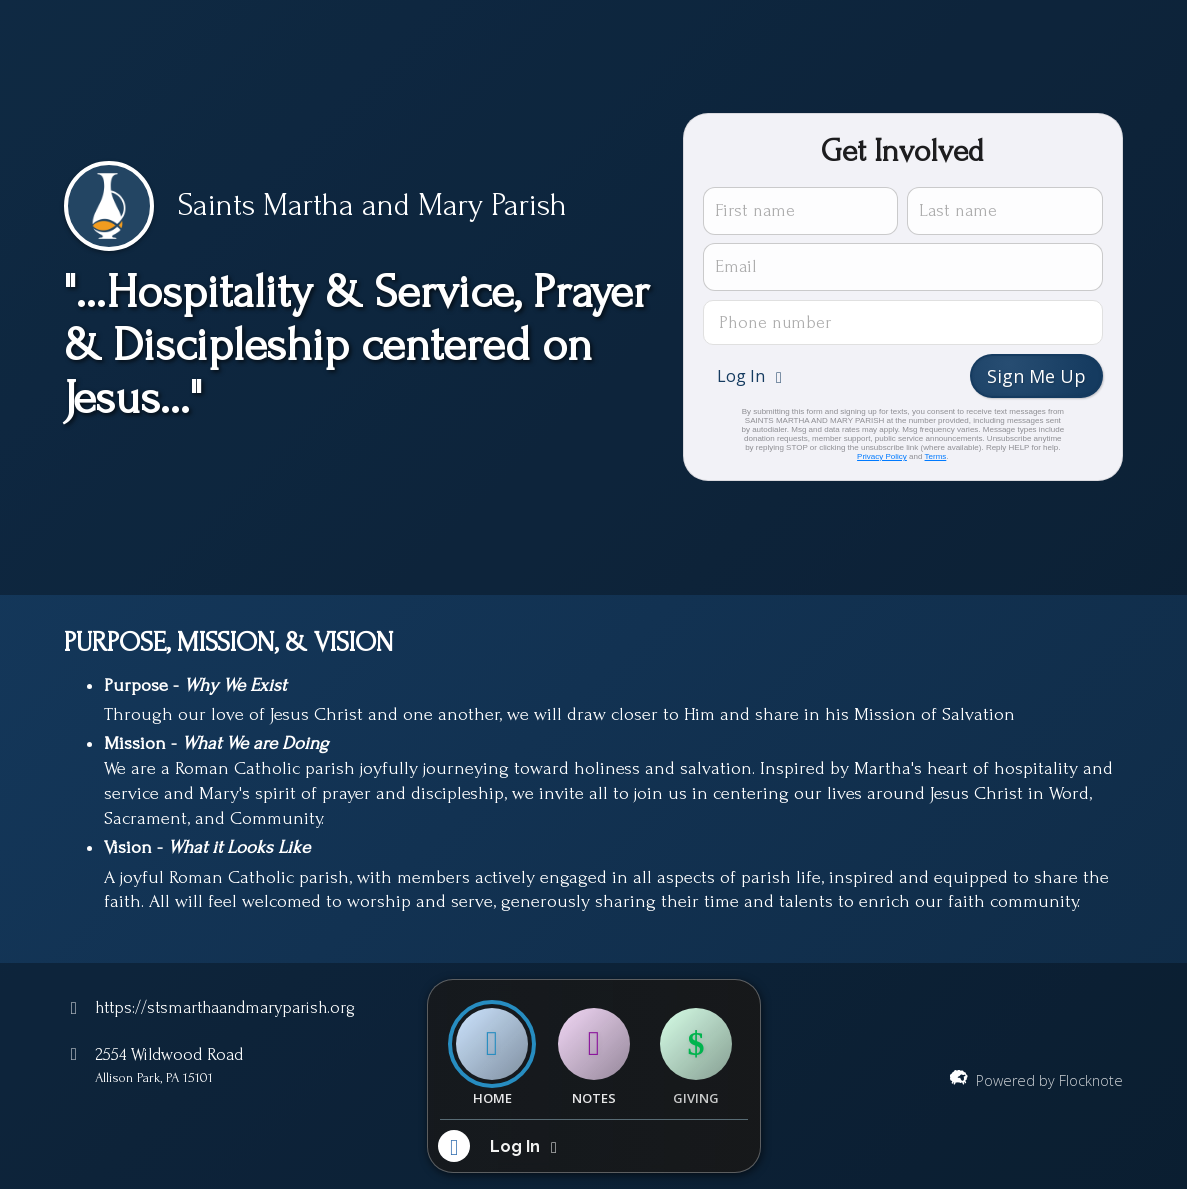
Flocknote (1091, 1080)
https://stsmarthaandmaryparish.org (225, 1007)
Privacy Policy (882, 456)
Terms (936, 456)
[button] (752, 376)
